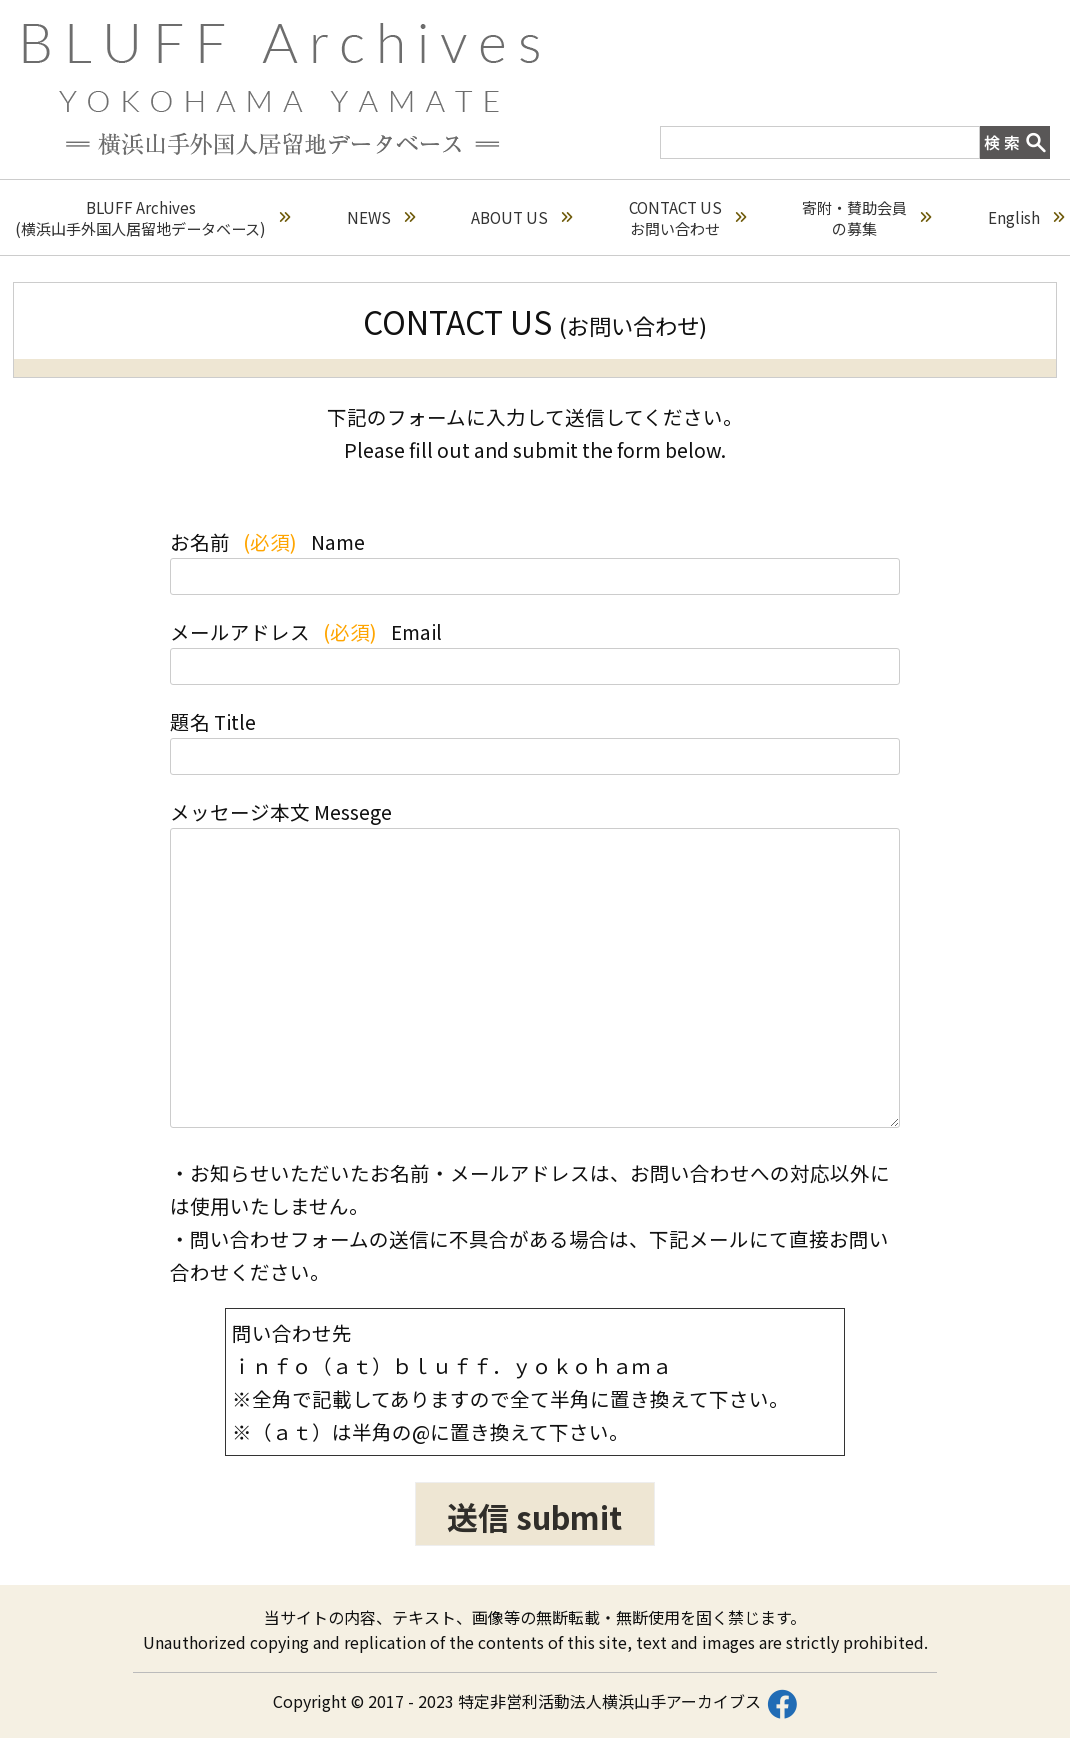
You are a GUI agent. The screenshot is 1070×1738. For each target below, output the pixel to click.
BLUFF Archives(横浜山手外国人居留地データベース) (152, 218)
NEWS (381, 217)
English (1026, 217)
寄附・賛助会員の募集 (866, 218)
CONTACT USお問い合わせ (687, 218)
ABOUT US (521, 217)
